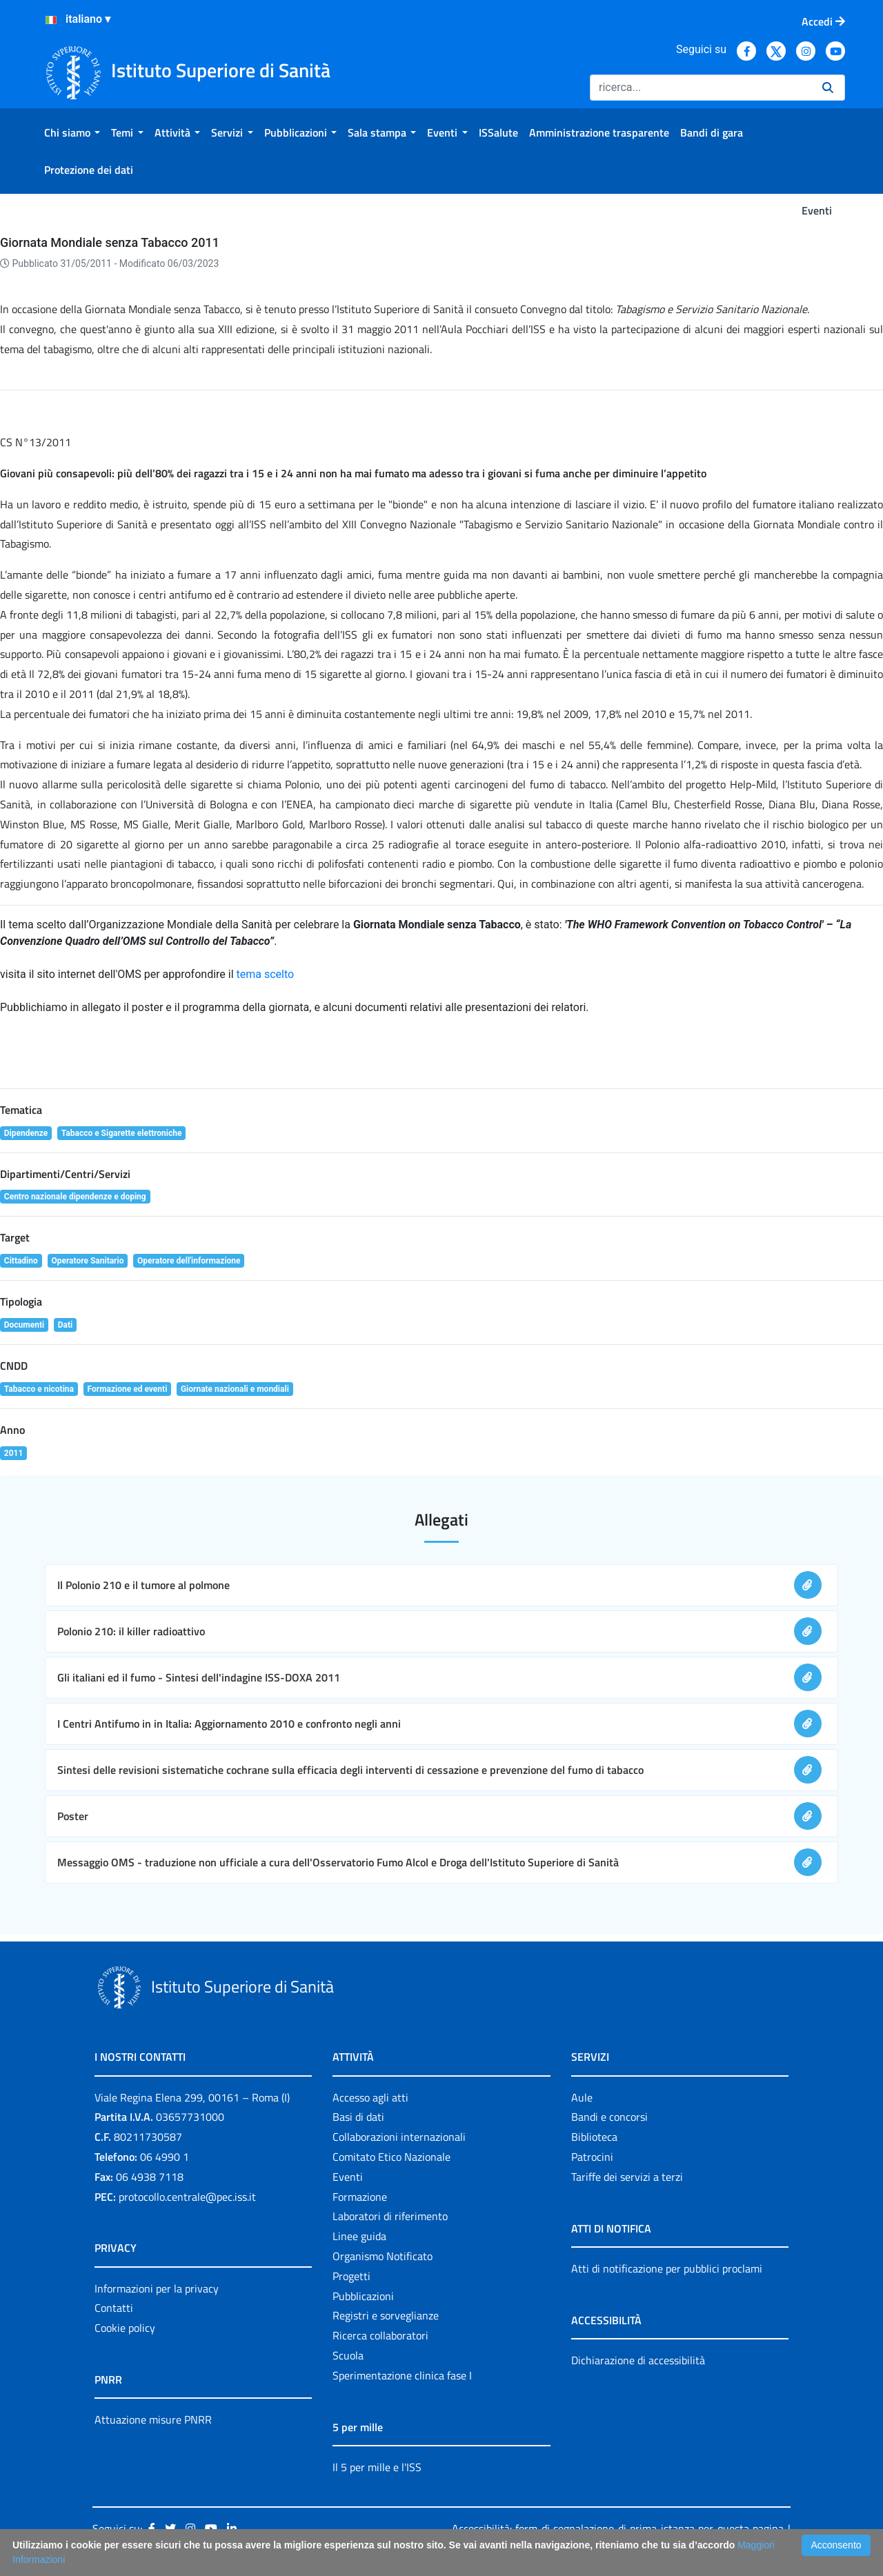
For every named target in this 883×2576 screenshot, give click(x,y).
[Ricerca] (700, 87)
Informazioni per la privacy (157, 2288)
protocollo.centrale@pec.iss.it (187, 2196)
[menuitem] (72, 132)
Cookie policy (125, 2327)
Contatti (114, 2307)
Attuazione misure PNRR (153, 2419)
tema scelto (266, 974)
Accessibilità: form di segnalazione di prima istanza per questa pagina (618, 2528)
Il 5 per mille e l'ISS (377, 2467)
